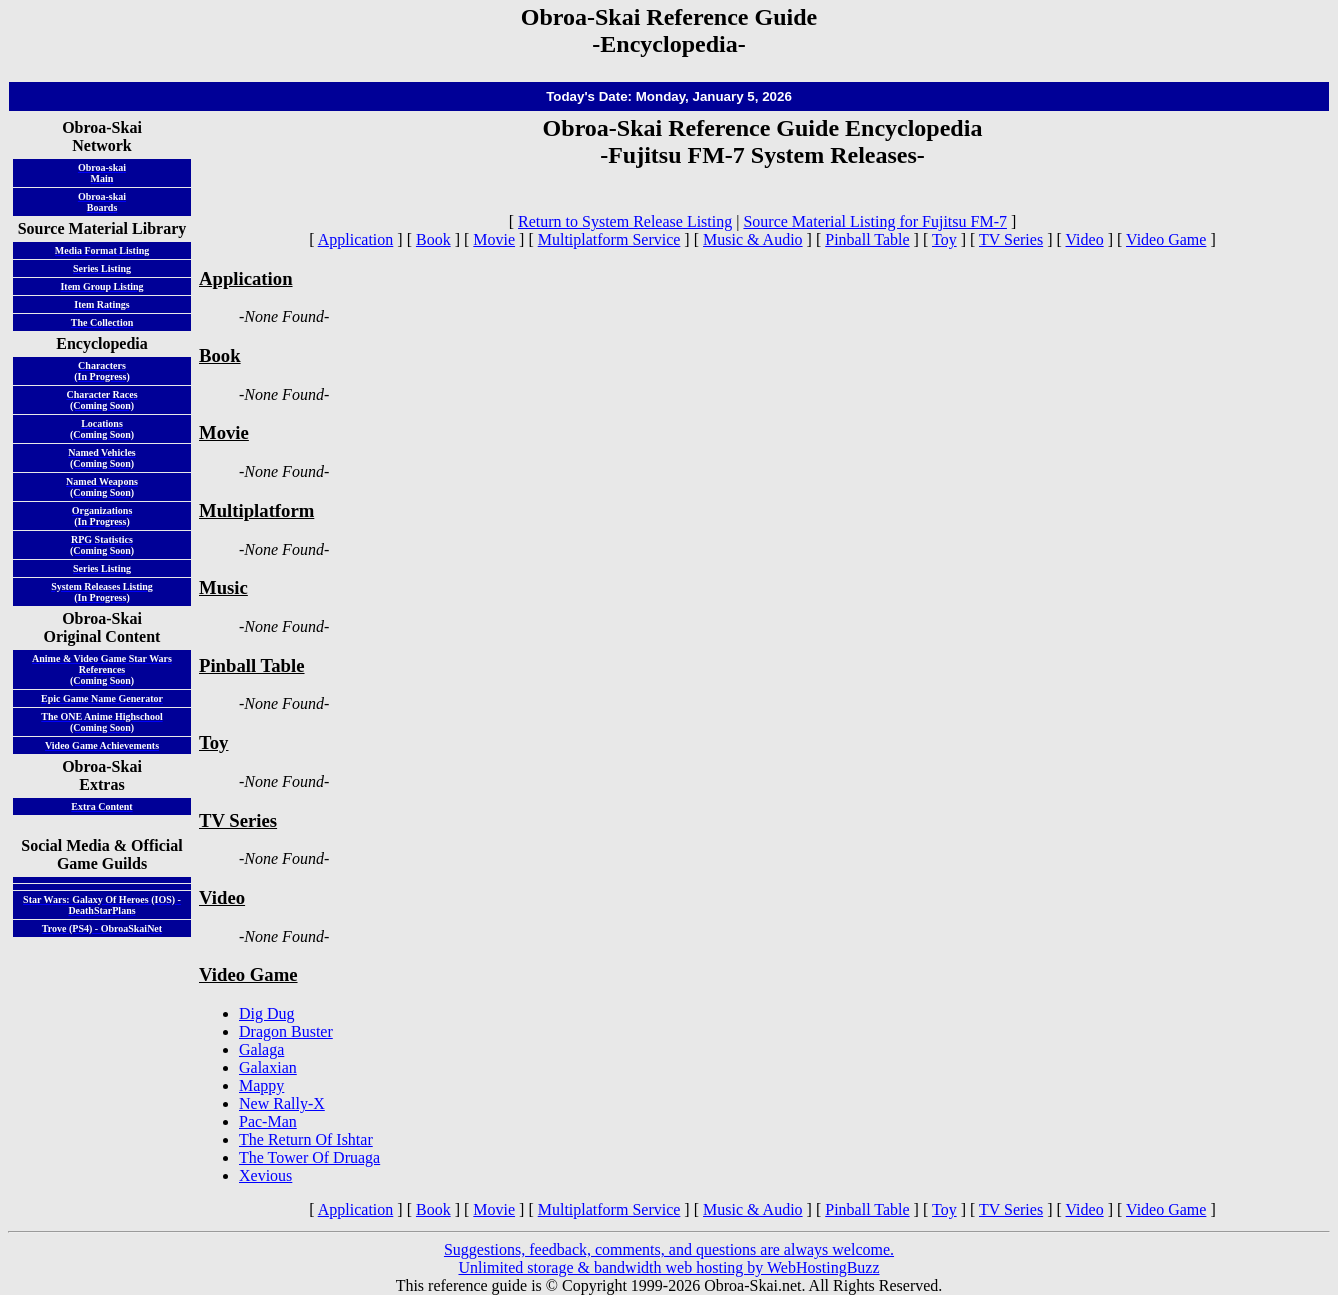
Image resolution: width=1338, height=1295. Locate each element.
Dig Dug (267, 1013)
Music (223, 587)
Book (433, 239)
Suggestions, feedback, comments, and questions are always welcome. (669, 1249)
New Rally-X (282, 1103)
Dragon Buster (286, 1031)
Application (356, 239)
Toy (944, 239)
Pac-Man (268, 1121)
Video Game (1166, 239)
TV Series (1011, 239)
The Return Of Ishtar (306, 1139)
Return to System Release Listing (625, 221)
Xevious (265, 1175)
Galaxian (268, 1067)
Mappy (261, 1085)
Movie (494, 239)
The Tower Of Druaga (309, 1157)
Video (1085, 239)
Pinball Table (867, 239)
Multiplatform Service (609, 239)
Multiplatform (256, 510)
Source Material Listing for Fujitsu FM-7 (875, 221)
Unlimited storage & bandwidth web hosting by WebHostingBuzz (668, 1267)
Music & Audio (753, 239)
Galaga (261, 1049)
